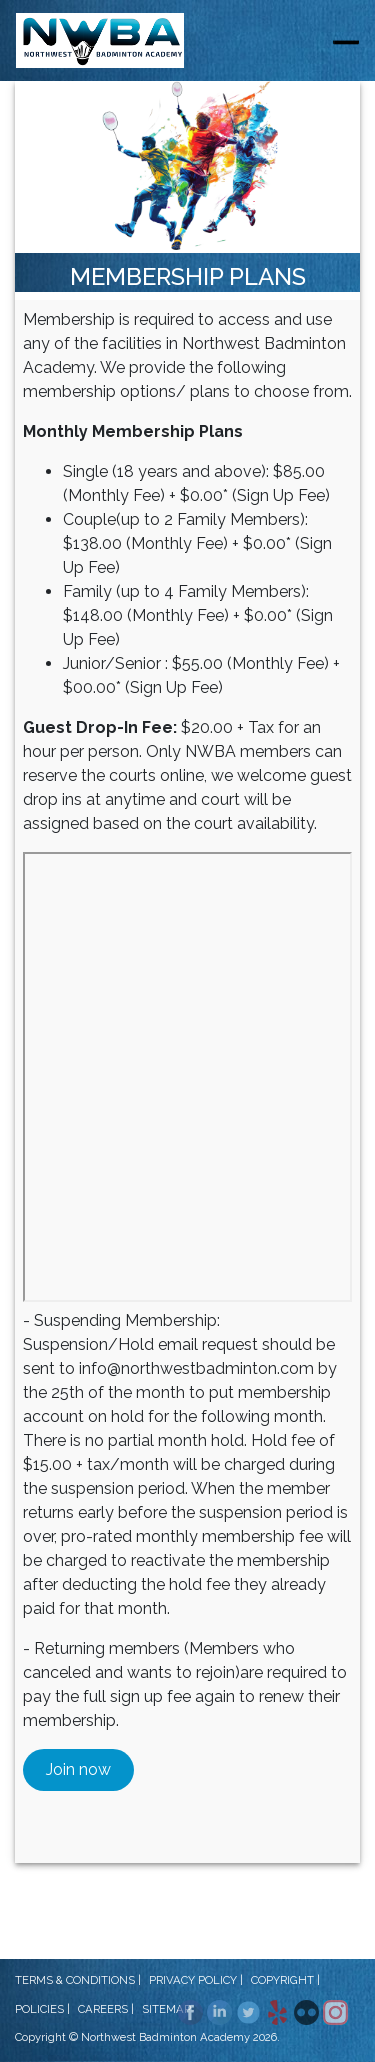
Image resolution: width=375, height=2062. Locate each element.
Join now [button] (78, 1769)
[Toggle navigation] (346, 41)
